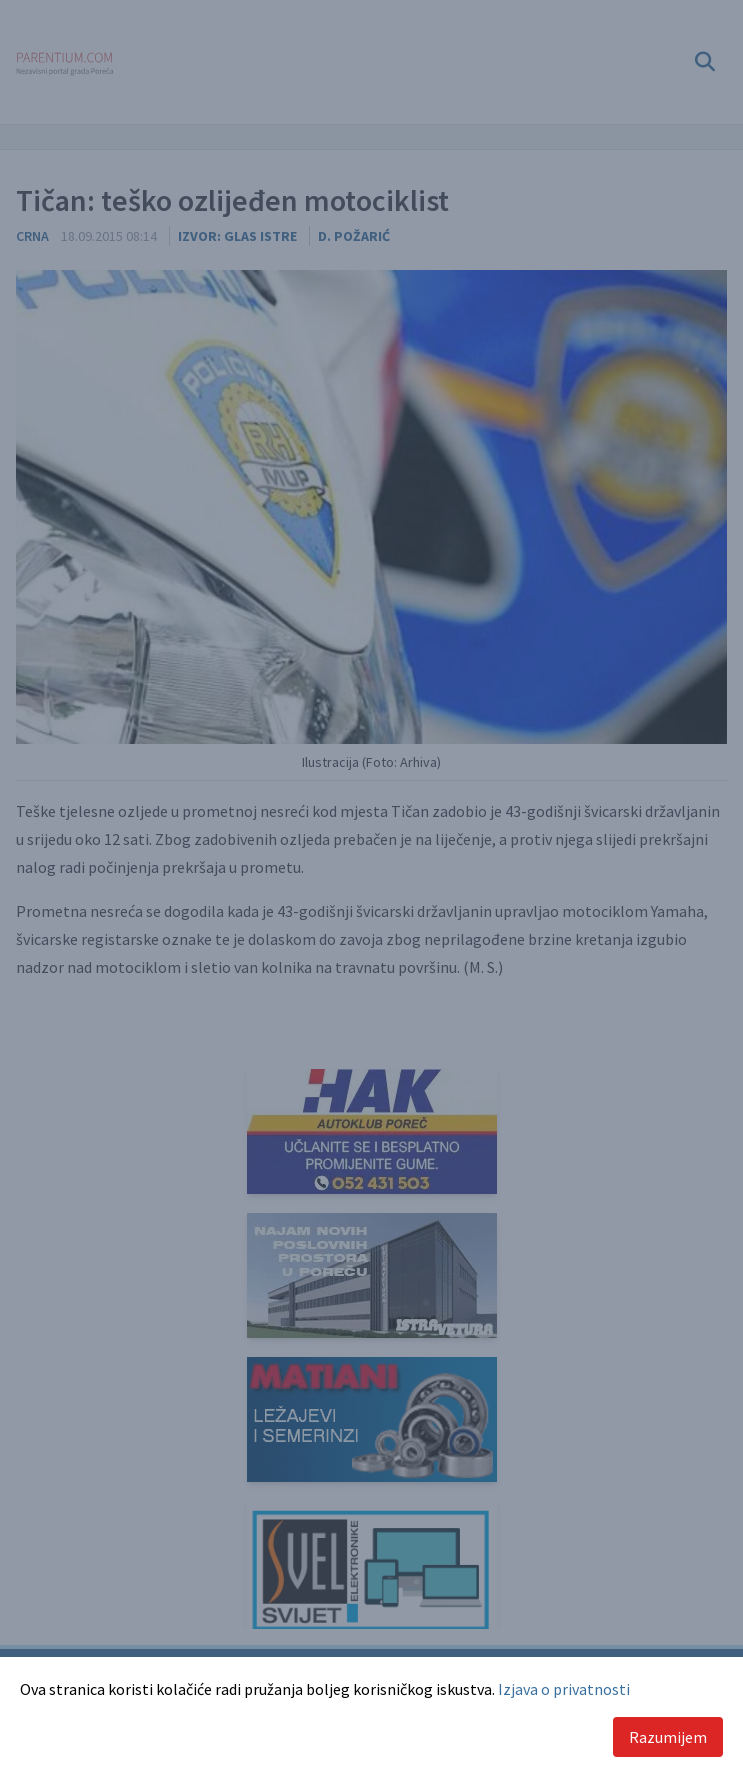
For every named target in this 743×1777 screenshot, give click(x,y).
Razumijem (668, 1737)
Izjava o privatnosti (564, 1689)
